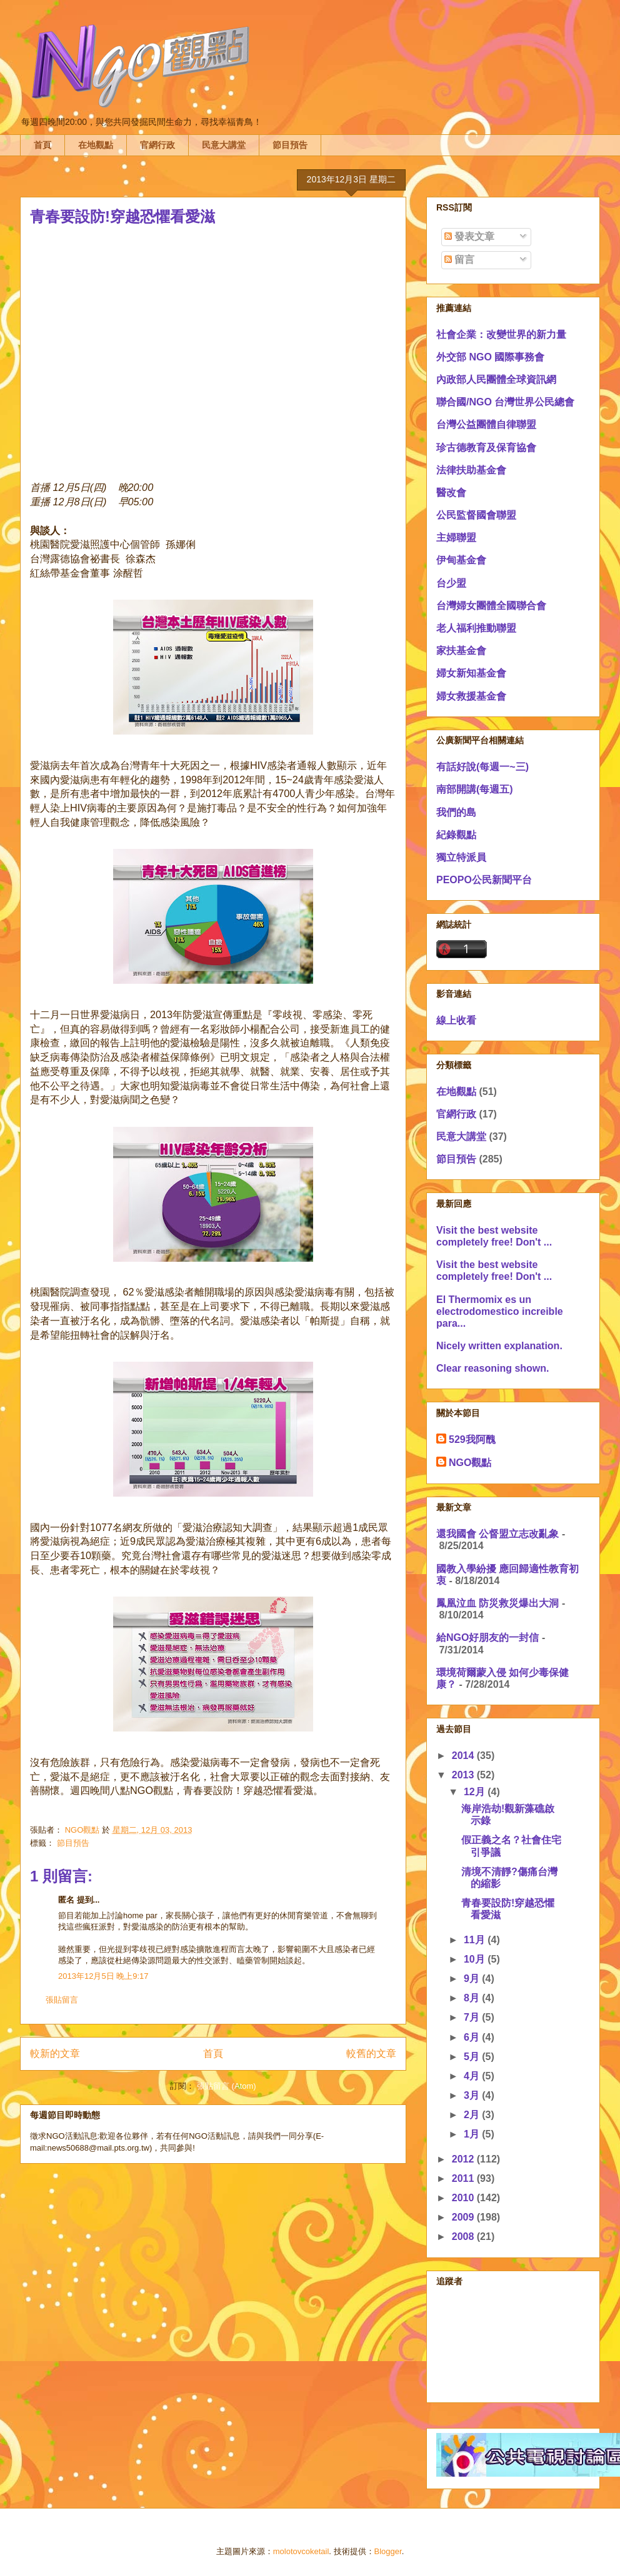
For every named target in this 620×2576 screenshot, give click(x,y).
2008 (464, 2236)
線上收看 (456, 1020)
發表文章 (469, 236)
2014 (464, 1755)
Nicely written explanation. (499, 1345)
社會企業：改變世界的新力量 (501, 334)
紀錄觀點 (456, 835)
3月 (473, 2095)
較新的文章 (55, 2053)
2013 (464, 1775)
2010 (464, 2197)
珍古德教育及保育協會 (486, 447)
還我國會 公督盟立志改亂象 (497, 1533)
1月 (473, 2134)
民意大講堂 (224, 145)
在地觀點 (95, 145)
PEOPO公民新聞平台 (484, 879)
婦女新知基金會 (471, 673)
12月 (476, 1791)
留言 (459, 259)
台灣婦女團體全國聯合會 (491, 605)
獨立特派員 (461, 857)
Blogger (388, 2551)
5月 (473, 2056)
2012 (464, 2159)
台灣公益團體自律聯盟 (486, 424)
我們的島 (456, 812)
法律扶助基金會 (471, 470)
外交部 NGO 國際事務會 (490, 357)
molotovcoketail (301, 2551)
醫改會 (451, 492)
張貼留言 (62, 1999)
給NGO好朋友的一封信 (487, 1637)
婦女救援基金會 (471, 696)
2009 (464, 2217)
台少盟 (451, 583)
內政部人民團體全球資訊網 (496, 379)
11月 (476, 1939)
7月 (473, 2017)
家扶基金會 (461, 650)
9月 (473, 1978)
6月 (473, 2037)
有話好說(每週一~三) (482, 766)
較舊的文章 (371, 2053)
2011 (464, 2178)
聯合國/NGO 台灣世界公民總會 (505, 402)
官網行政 (157, 145)
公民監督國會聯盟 (476, 515)
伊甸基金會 (461, 560)
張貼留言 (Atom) (226, 2086)
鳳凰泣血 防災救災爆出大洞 (497, 1603)
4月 (473, 2076)
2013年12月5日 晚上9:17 (103, 1976)
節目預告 (290, 145)
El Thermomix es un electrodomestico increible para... (499, 1311)
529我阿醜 (472, 1439)
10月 (476, 1959)
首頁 (42, 145)
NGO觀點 (470, 1462)
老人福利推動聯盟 (476, 628)
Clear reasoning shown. (492, 1368)
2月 (473, 2114)
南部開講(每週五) (474, 789)
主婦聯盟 (456, 537)
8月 (473, 1998)
